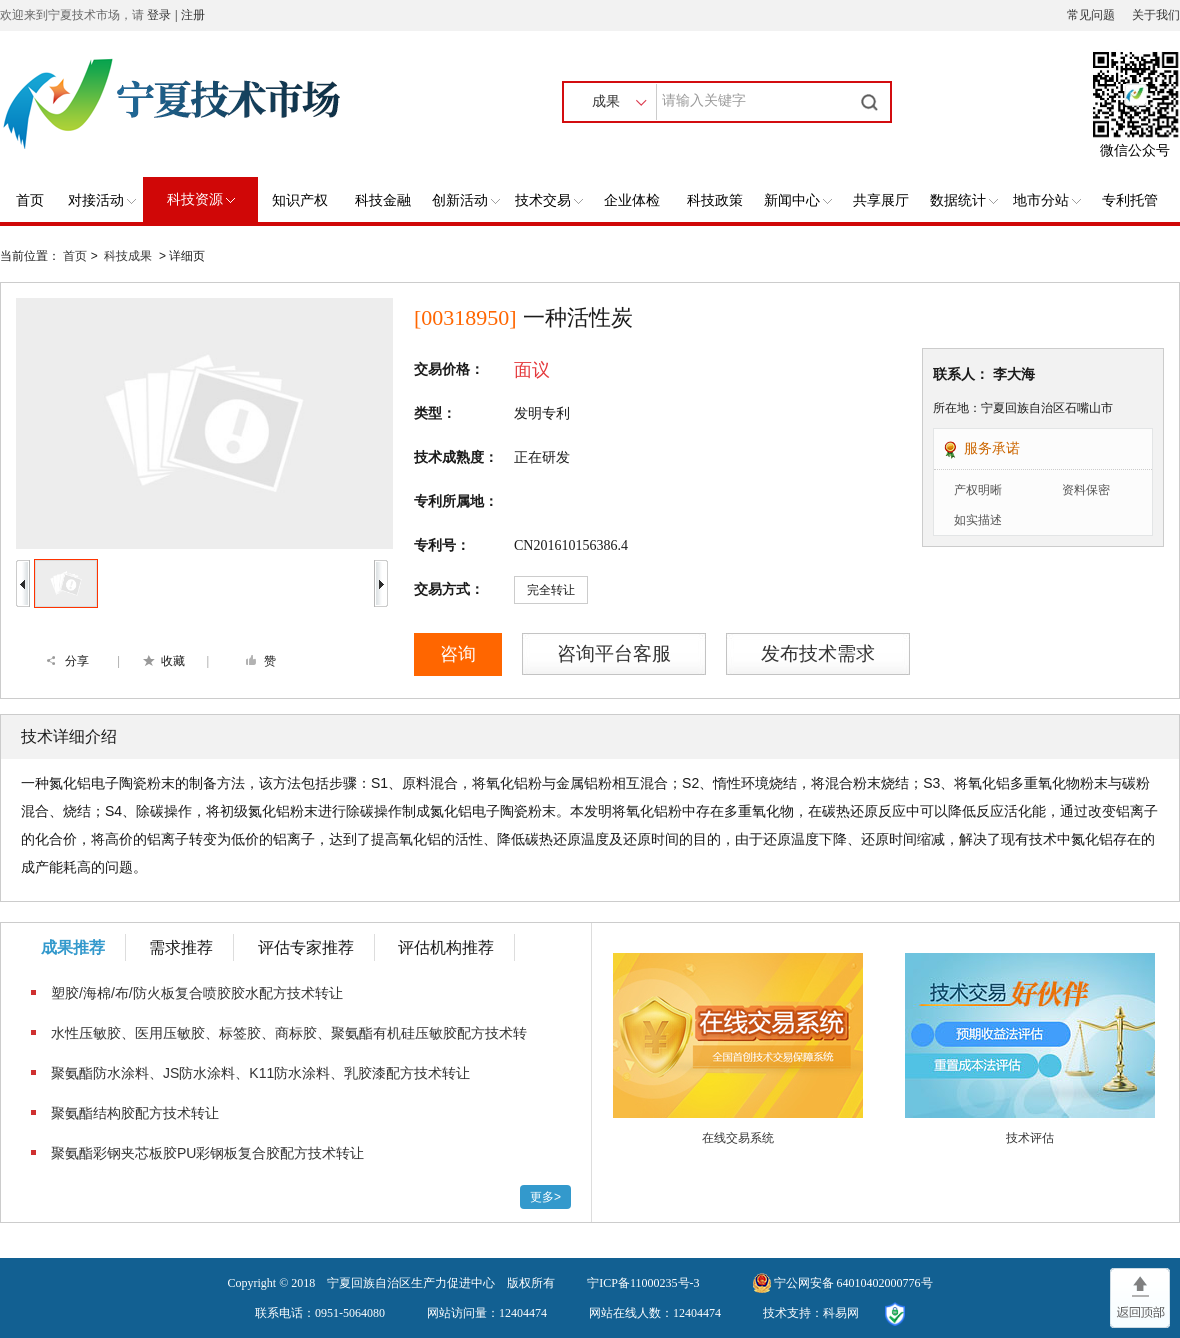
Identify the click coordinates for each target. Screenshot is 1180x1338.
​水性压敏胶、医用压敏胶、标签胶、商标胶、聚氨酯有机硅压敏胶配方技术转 (289, 1033)
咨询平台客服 (614, 653)
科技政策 (715, 200)
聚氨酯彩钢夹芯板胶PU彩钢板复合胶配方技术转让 (207, 1153)
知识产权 (300, 200)
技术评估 (1030, 1138)
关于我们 (1156, 15)
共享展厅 (881, 200)
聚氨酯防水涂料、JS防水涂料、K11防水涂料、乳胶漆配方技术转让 (260, 1073)
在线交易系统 (738, 1138)
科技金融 (383, 200)
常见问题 (1091, 15)
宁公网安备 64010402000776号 (853, 1283)
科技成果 (128, 256)
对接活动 (102, 200)
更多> (545, 1197)
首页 (30, 200)
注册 (193, 15)
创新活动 (466, 200)
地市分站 (1047, 200)
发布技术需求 (818, 653)
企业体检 (632, 200)
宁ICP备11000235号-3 (643, 1283)
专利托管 (1130, 200)
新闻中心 (798, 200)
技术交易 (549, 200)
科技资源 (201, 199)
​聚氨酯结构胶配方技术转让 (135, 1113)
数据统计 (964, 200)
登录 (159, 15)
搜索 (872, 102)
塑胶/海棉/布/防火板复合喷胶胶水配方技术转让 (197, 993)
